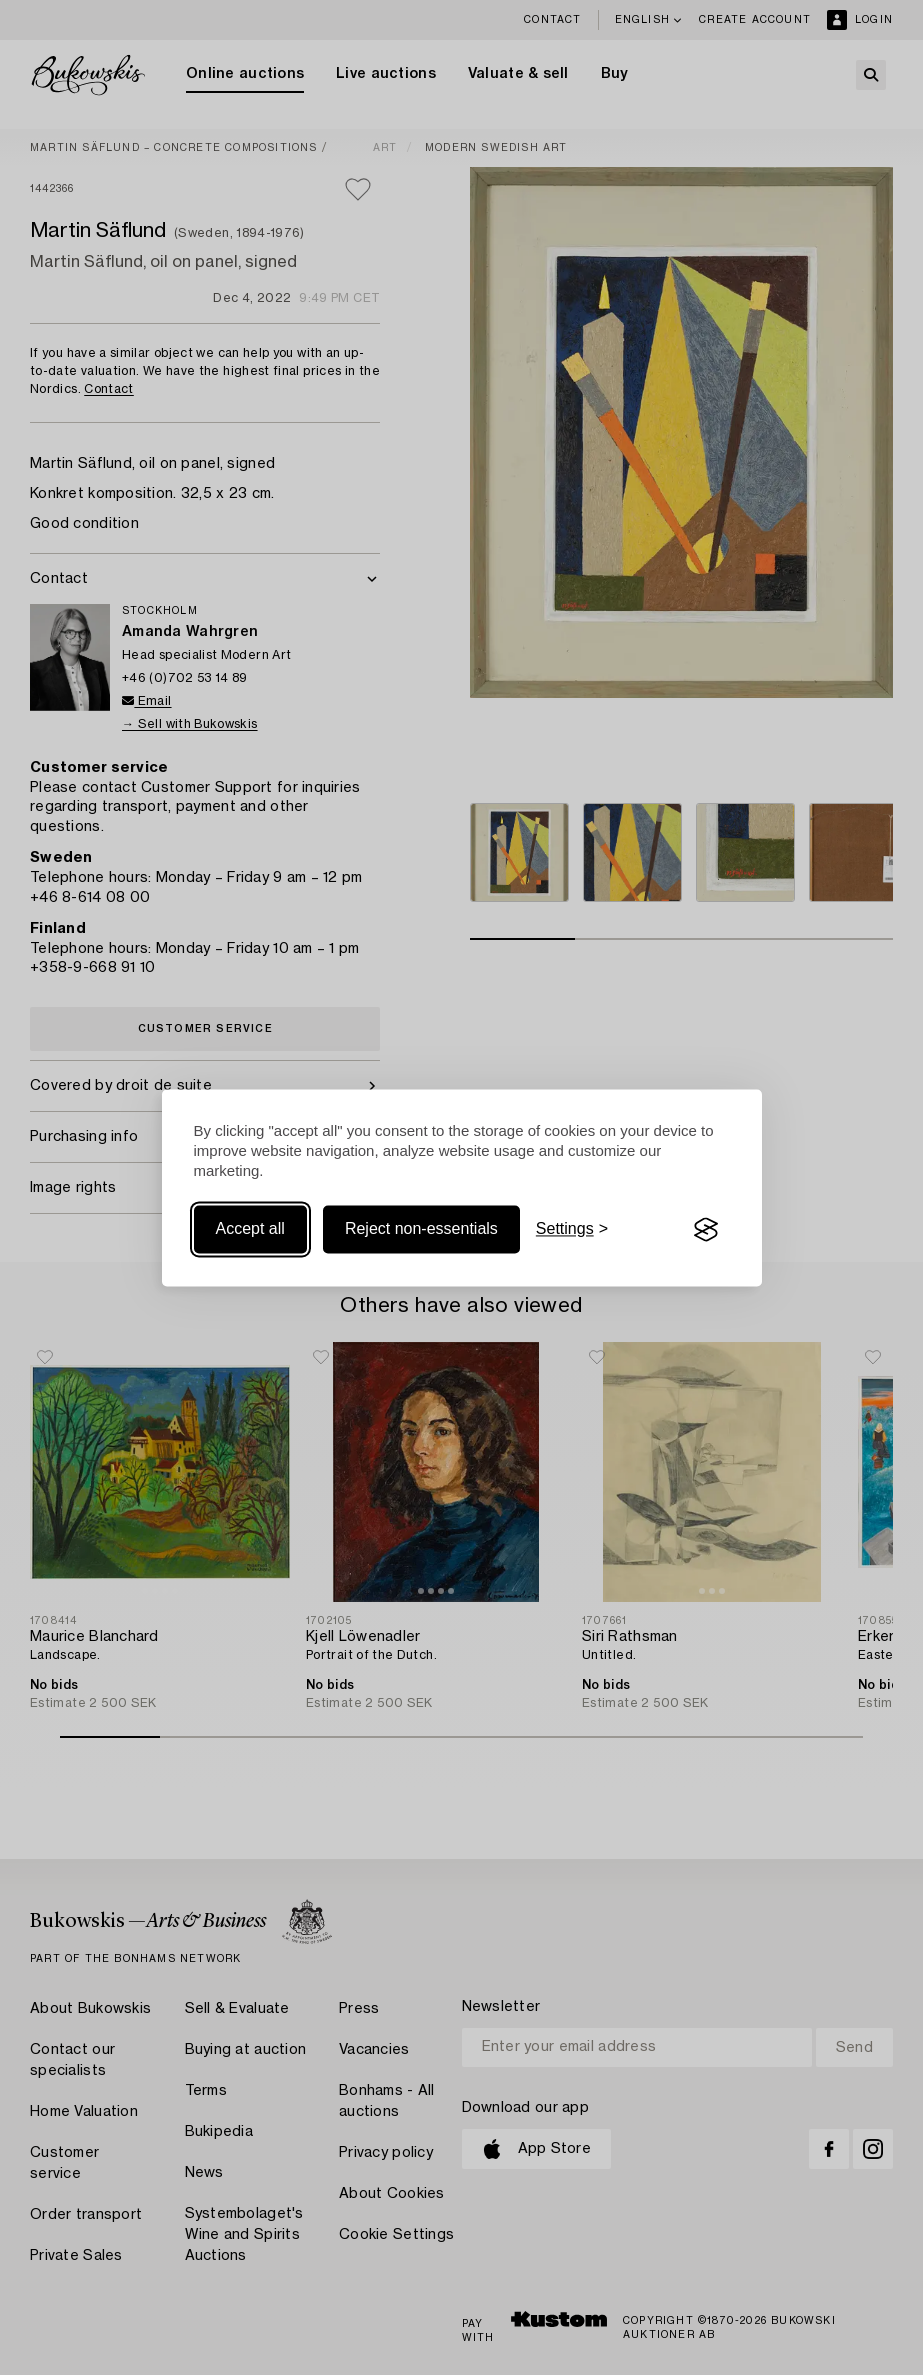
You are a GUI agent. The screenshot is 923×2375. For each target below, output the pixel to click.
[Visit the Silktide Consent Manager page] (706, 1230)
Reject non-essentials (421, 1229)
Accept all (250, 1229)
